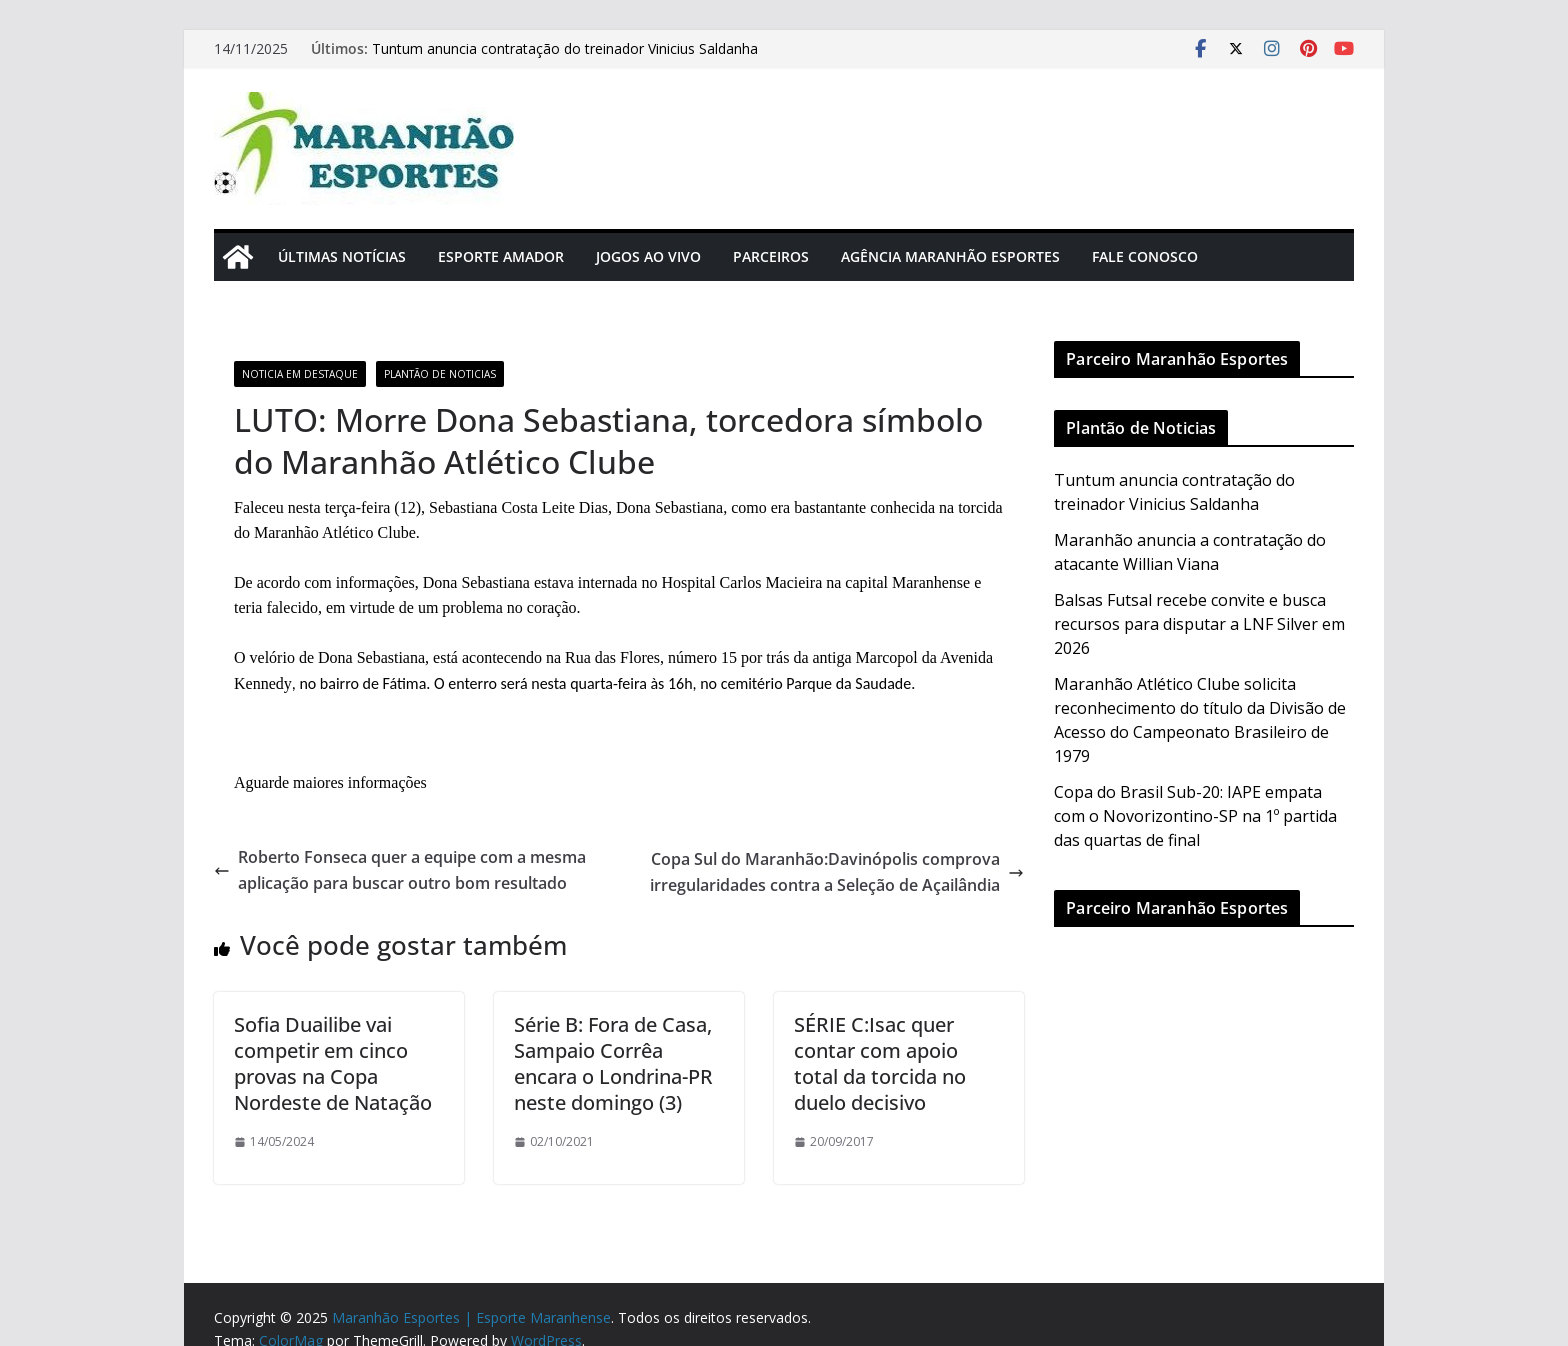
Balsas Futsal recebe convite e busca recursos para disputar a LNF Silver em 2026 (1199, 624)
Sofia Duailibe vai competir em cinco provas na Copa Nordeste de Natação (333, 1063)
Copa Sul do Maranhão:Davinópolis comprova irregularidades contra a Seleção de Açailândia (837, 872)
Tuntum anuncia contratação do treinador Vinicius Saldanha (565, 48)
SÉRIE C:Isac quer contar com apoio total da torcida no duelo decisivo (880, 1063)
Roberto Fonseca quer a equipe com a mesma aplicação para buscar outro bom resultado (400, 870)
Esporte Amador (501, 256)
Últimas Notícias (342, 256)
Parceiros (771, 256)
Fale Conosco (1145, 256)
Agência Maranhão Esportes (950, 256)
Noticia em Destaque (300, 374)
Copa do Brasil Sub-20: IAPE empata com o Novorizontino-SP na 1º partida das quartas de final (1195, 816)
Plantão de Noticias (440, 374)
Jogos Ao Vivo (648, 256)
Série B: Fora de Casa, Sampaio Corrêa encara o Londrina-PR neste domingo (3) (613, 1063)
